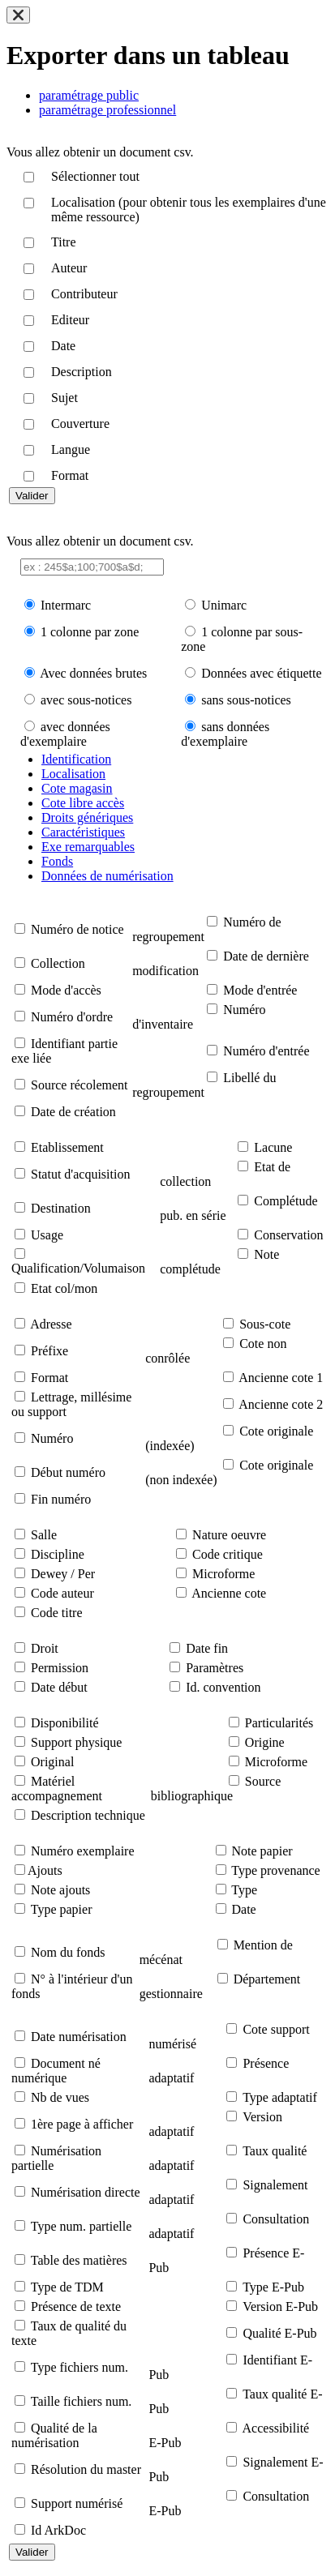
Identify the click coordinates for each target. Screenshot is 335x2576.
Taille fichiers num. (81, 2401)
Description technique (88, 1815)
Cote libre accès (82, 803)
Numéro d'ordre (72, 1017)
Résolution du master (86, 2469)
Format (49, 1377)
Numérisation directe (85, 2192)
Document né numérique (56, 2070)
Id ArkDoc (58, 2530)
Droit (44, 1648)
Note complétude (219, 1261)
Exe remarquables (88, 847)
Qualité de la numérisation (54, 2435)
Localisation (73, 774)
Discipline (57, 1554)
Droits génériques (87, 817)
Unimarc (224, 605)
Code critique (227, 1554)
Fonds (57, 861)
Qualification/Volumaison (78, 1268)
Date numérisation (79, 2036)
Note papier (262, 1851)
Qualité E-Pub (279, 2333)
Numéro (52, 1438)
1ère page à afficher (82, 2124)
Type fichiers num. (79, 2367)
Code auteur (62, 1593)
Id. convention (223, 1687)
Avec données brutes (93, 673)
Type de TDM (67, 2287)
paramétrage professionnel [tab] (107, 110)
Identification (76, 759)
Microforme (223, 1574)
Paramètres (214, 1668)
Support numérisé (76, 2503)
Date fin (207, 1648)
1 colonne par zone (90, 632)
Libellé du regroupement (204, 1085)
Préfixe (49, 1351)
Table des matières (79, 2260)
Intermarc (66, 605)
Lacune (273, 1147)
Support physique (76, 1742)
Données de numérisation (107, 876)
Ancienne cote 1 (280, 1377)
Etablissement (67, 1147)
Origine (265, 1742)
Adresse (51, 1324)
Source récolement (79, 1085)
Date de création (73, 1112)
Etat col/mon (64, 1288)
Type (244, 1890)
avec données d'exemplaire (65, 734)
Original (52, 1762)
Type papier (61, 1909)
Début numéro (68, 1472)
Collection (58, 963)
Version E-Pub (280, 2306)
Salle (44, 1535)
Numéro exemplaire (83, 1851)
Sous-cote (264, 1324)
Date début (59, 1687)
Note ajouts (60, 1890)
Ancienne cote (228, 1593)
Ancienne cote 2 (280, 1404)
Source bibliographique (216, 1788)
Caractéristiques (83, 832)
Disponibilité (65, 1723)
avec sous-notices (86, 700)
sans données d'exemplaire (225, 734)
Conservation (288, 1235)
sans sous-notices (246, 700)
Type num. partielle (81, 2226)
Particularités (279, 1723)
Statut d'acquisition (80, 1174)
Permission (59, 1668)
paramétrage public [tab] (89, 95)
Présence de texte (76, 2306)
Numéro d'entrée (266, 1051)
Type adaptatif (280, 2097)
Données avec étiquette (261, 673)
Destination (61, 1208)
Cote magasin (77, 788)
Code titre (57, 1613)
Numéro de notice (77, 929)
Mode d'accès (66, 990)
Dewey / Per (63, 1574)
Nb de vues (60, 2097)
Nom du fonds (68, 1952)
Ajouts (45, 1870)
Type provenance (275, 1870)
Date (244, 1909)
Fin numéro (61, 1499)
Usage (47, 1235)
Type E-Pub (273, 2287)
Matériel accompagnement (56, 1788)
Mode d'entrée (260, 990)
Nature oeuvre (229, 1535)
